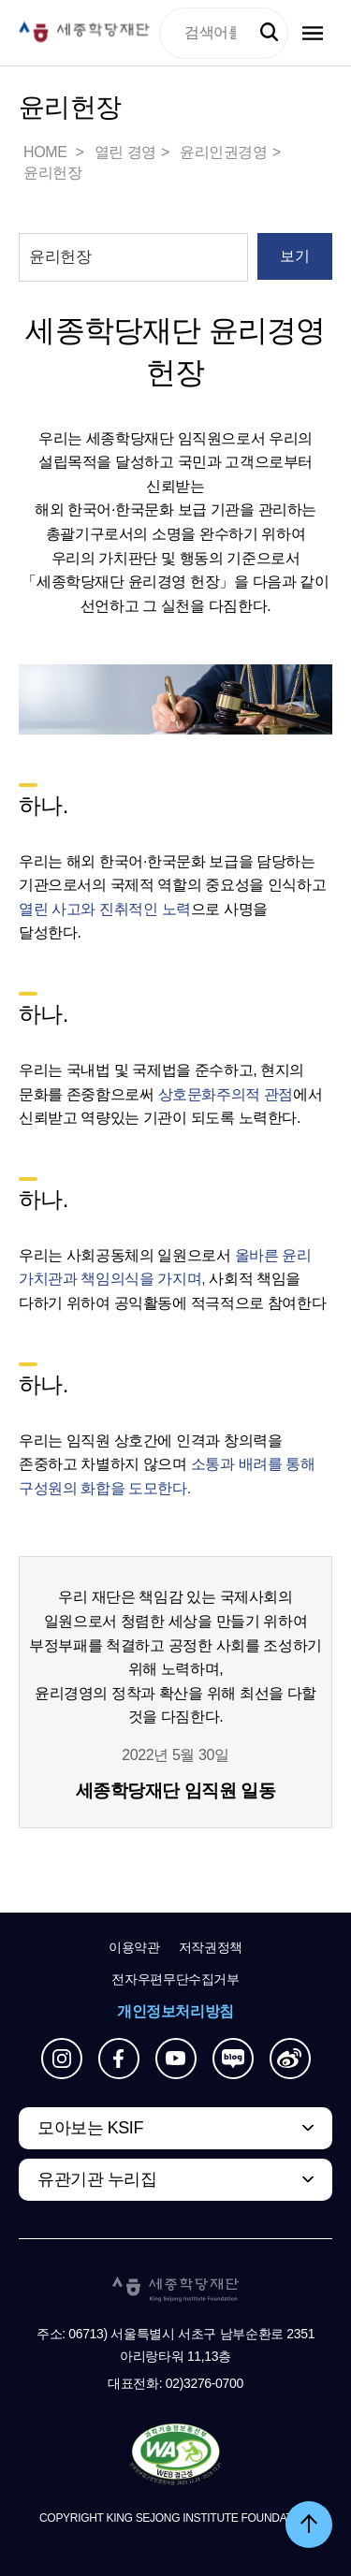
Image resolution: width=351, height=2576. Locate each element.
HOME (46, 152)
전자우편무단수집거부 (175, 1979)
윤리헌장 (52, 173)
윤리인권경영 (224, 152)
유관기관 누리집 (96, 2179)
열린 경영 (125, 152)
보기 (294, 256)
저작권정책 (210, 1947)
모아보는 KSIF (90, 2127)
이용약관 (134, 1947)
